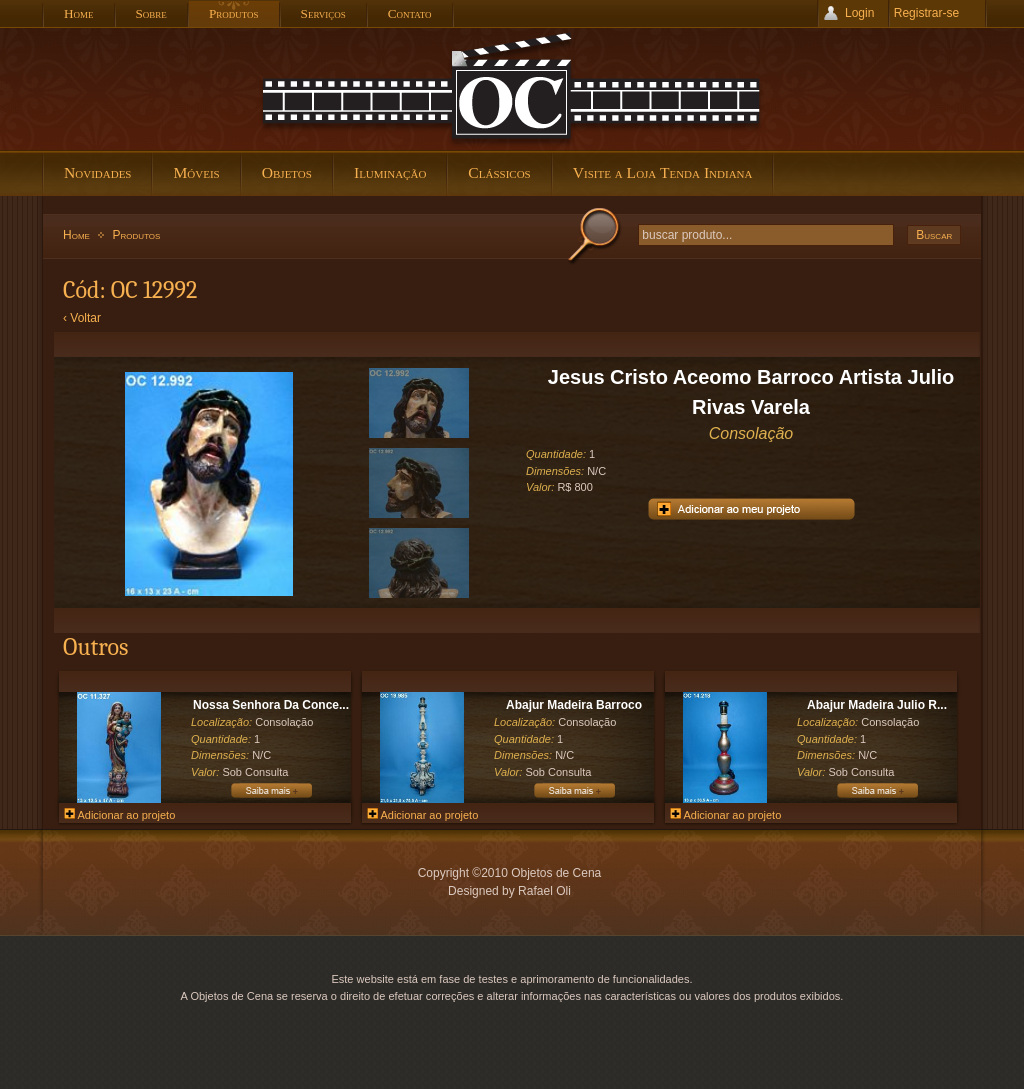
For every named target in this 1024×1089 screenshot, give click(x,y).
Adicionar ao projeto (119, 815)
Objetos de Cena (512, 89)
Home (76, 235)
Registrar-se (926, 13)
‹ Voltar (82, 318)
